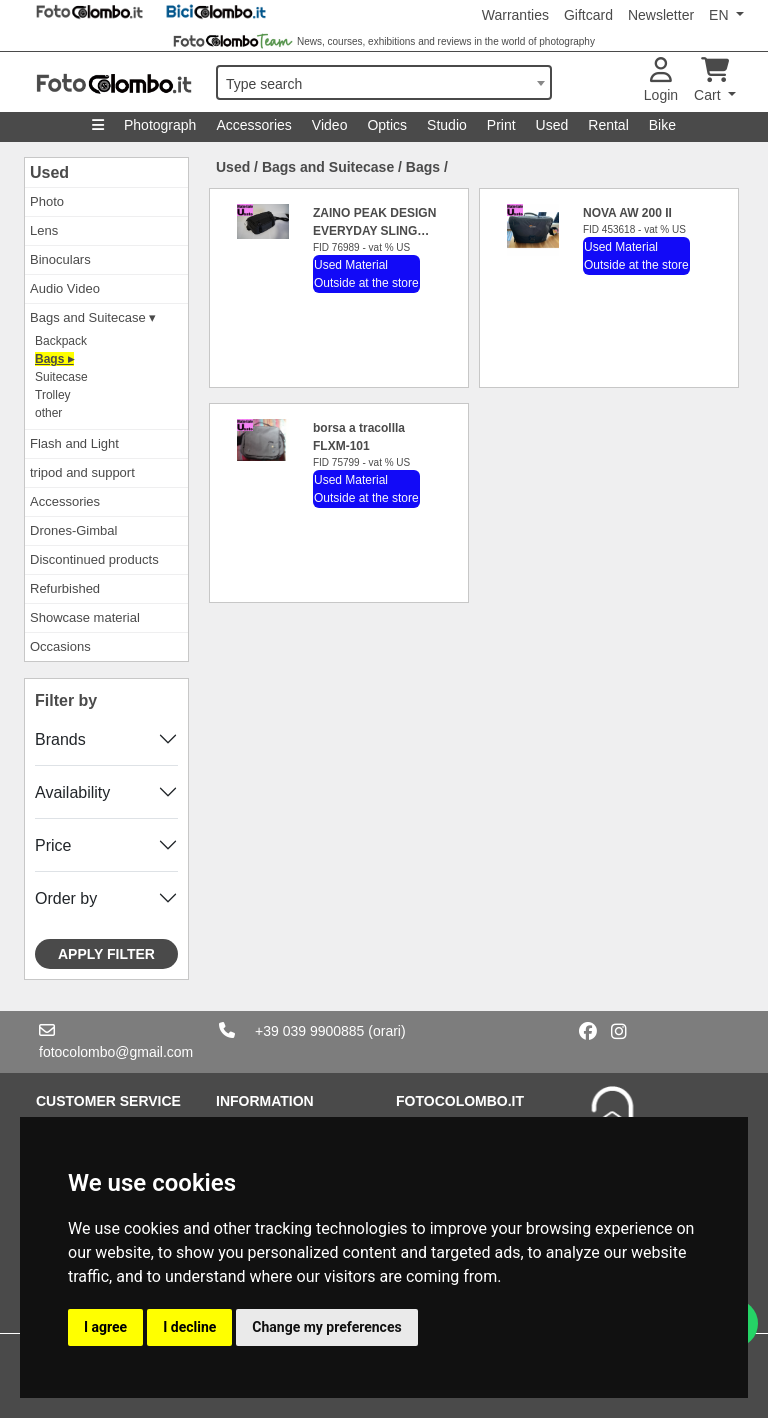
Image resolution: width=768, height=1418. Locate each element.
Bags (423, 167)
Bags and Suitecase (328, 167)
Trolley (53, 395)
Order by (66, 898)
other (48, 413)
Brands (60, 739)
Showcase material (85, 617)
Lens (44, 230)
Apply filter (106, 954)
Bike (662, 125)
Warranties (515, 15)
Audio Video (65, 288)
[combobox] (384, 82)
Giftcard (588, 15)
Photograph (160, 125)
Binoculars (60, 259)
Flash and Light (74, 443)
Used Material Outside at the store (366, 274)
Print (501, 125)
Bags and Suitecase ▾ (93, 317)
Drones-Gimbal (73, 530)
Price (53, 845)
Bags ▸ (54, 359)
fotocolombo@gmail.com (116, 1052)
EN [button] (720, 15)
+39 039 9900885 (309, 1031)
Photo (47, 201)
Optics (387, 125)
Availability (72, 792)
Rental (608, 125)
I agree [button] (105, 1327)
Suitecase (61, 377)
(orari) (386, 1031)
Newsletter (661, 15)
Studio (447, 125)
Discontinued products (94, 559)
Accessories (253, 125)
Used (552, 125)
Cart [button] (711, 80)
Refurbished (65, 588)
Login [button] (661, 80)
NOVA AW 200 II (627, 213)
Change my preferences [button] (326, 1327)
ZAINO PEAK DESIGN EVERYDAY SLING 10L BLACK (374, 231)
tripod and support (82, 472)
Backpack (61, 341)
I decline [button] (189, 1327)
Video (330, 125)
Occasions (60, 646)
